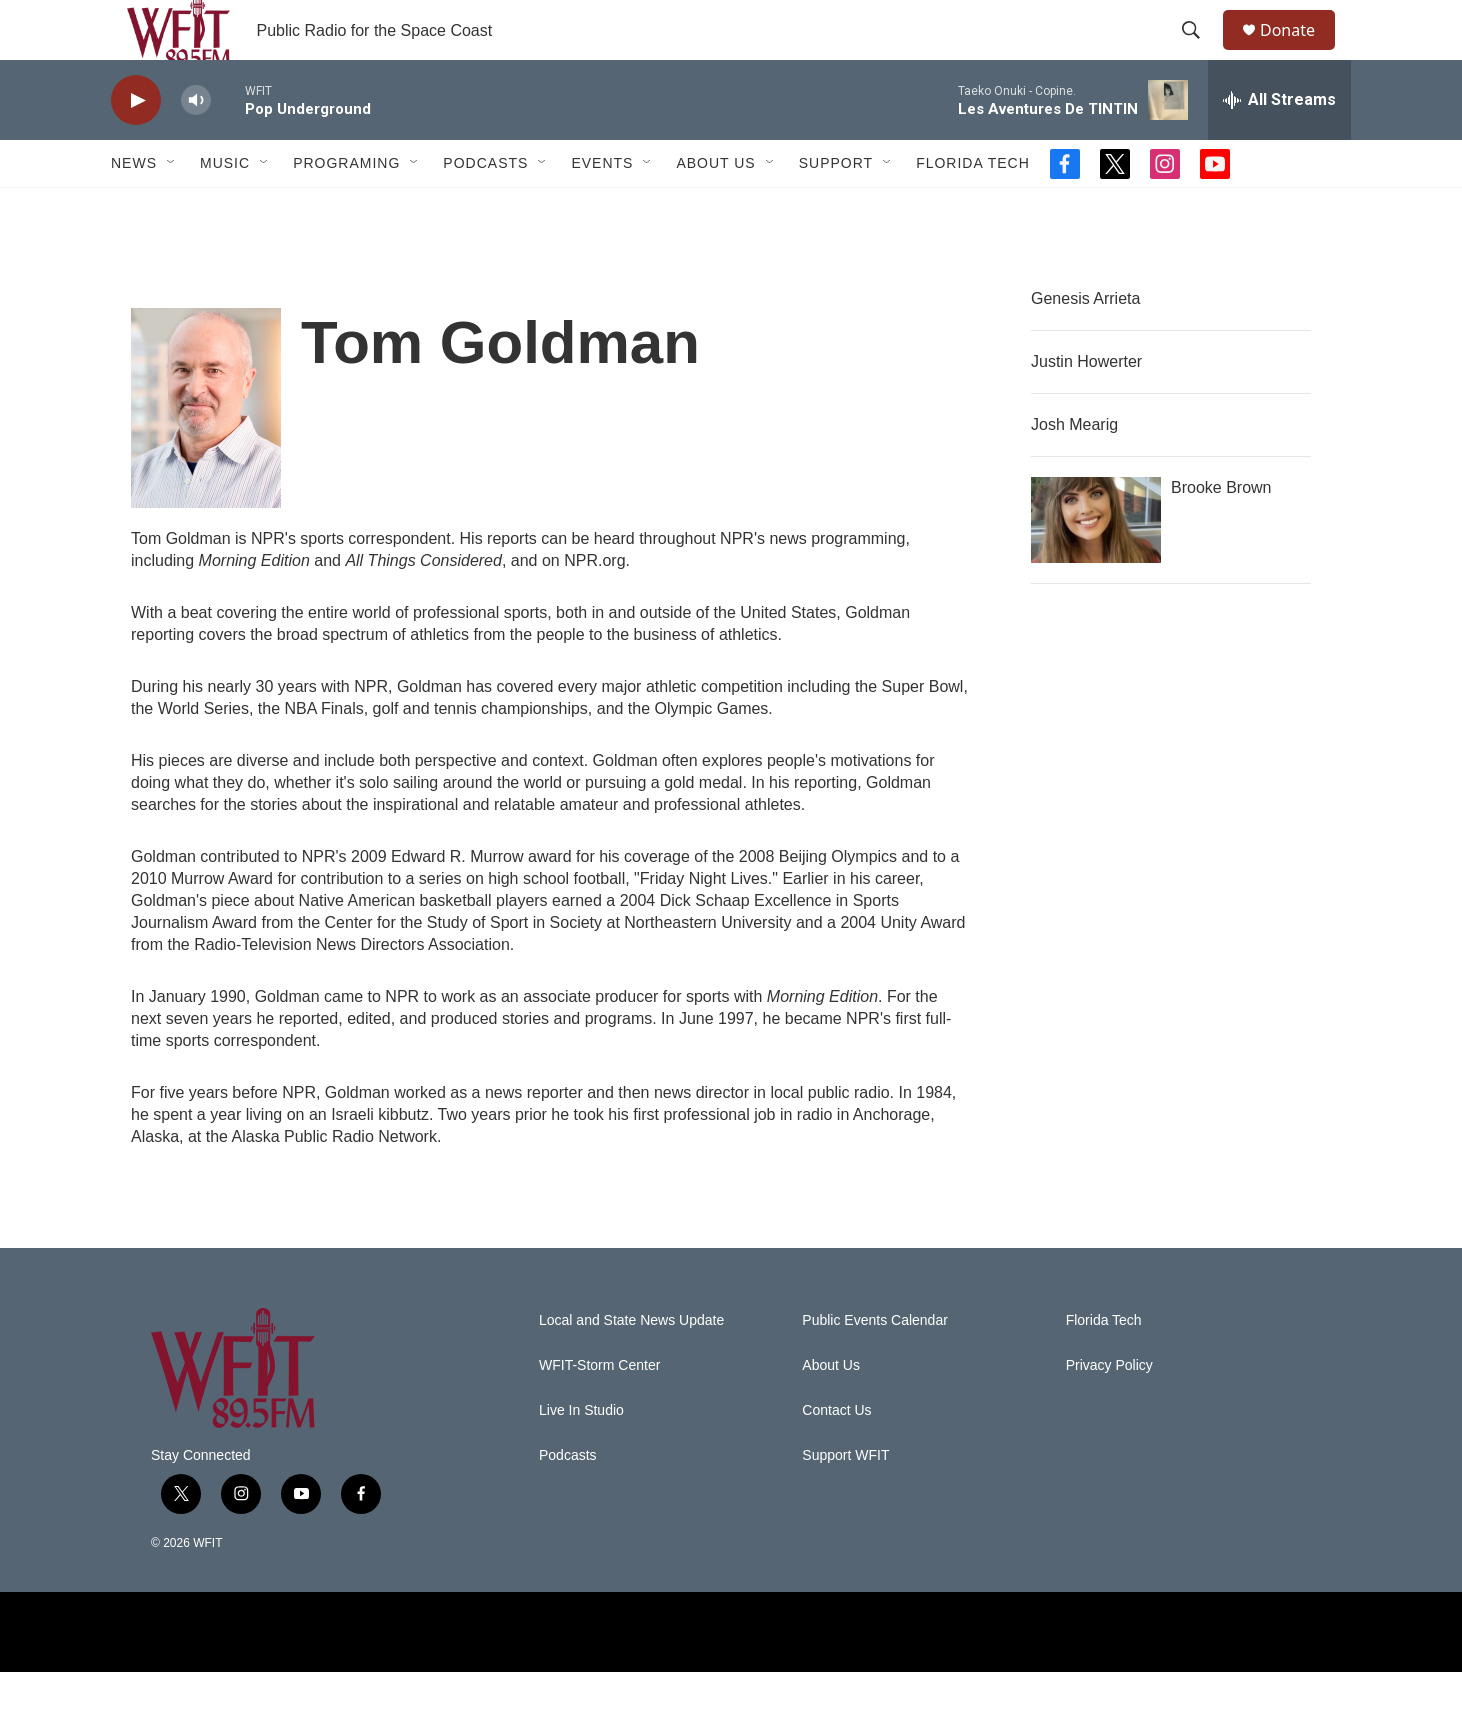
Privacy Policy (1109, 1410)
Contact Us (836, 1455)
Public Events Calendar (875, 1365)
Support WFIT (845, 1500)
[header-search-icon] (1200, 53)
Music (225, 208)
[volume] (196, 145)
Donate (1300, 52)
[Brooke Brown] (1096, 565)
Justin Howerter (1086, 406)
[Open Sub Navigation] (172, 208)
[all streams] (1279, 145)
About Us (715, 208)
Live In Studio (581, 1455)
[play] (136, 145)
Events (602, 208)
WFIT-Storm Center (599, 1410)
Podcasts (485, 208)
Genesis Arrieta (1085, 343)
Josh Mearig (1074, 469)
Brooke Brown (1221, 532)
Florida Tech (973, 208)
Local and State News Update (631, 1365)
